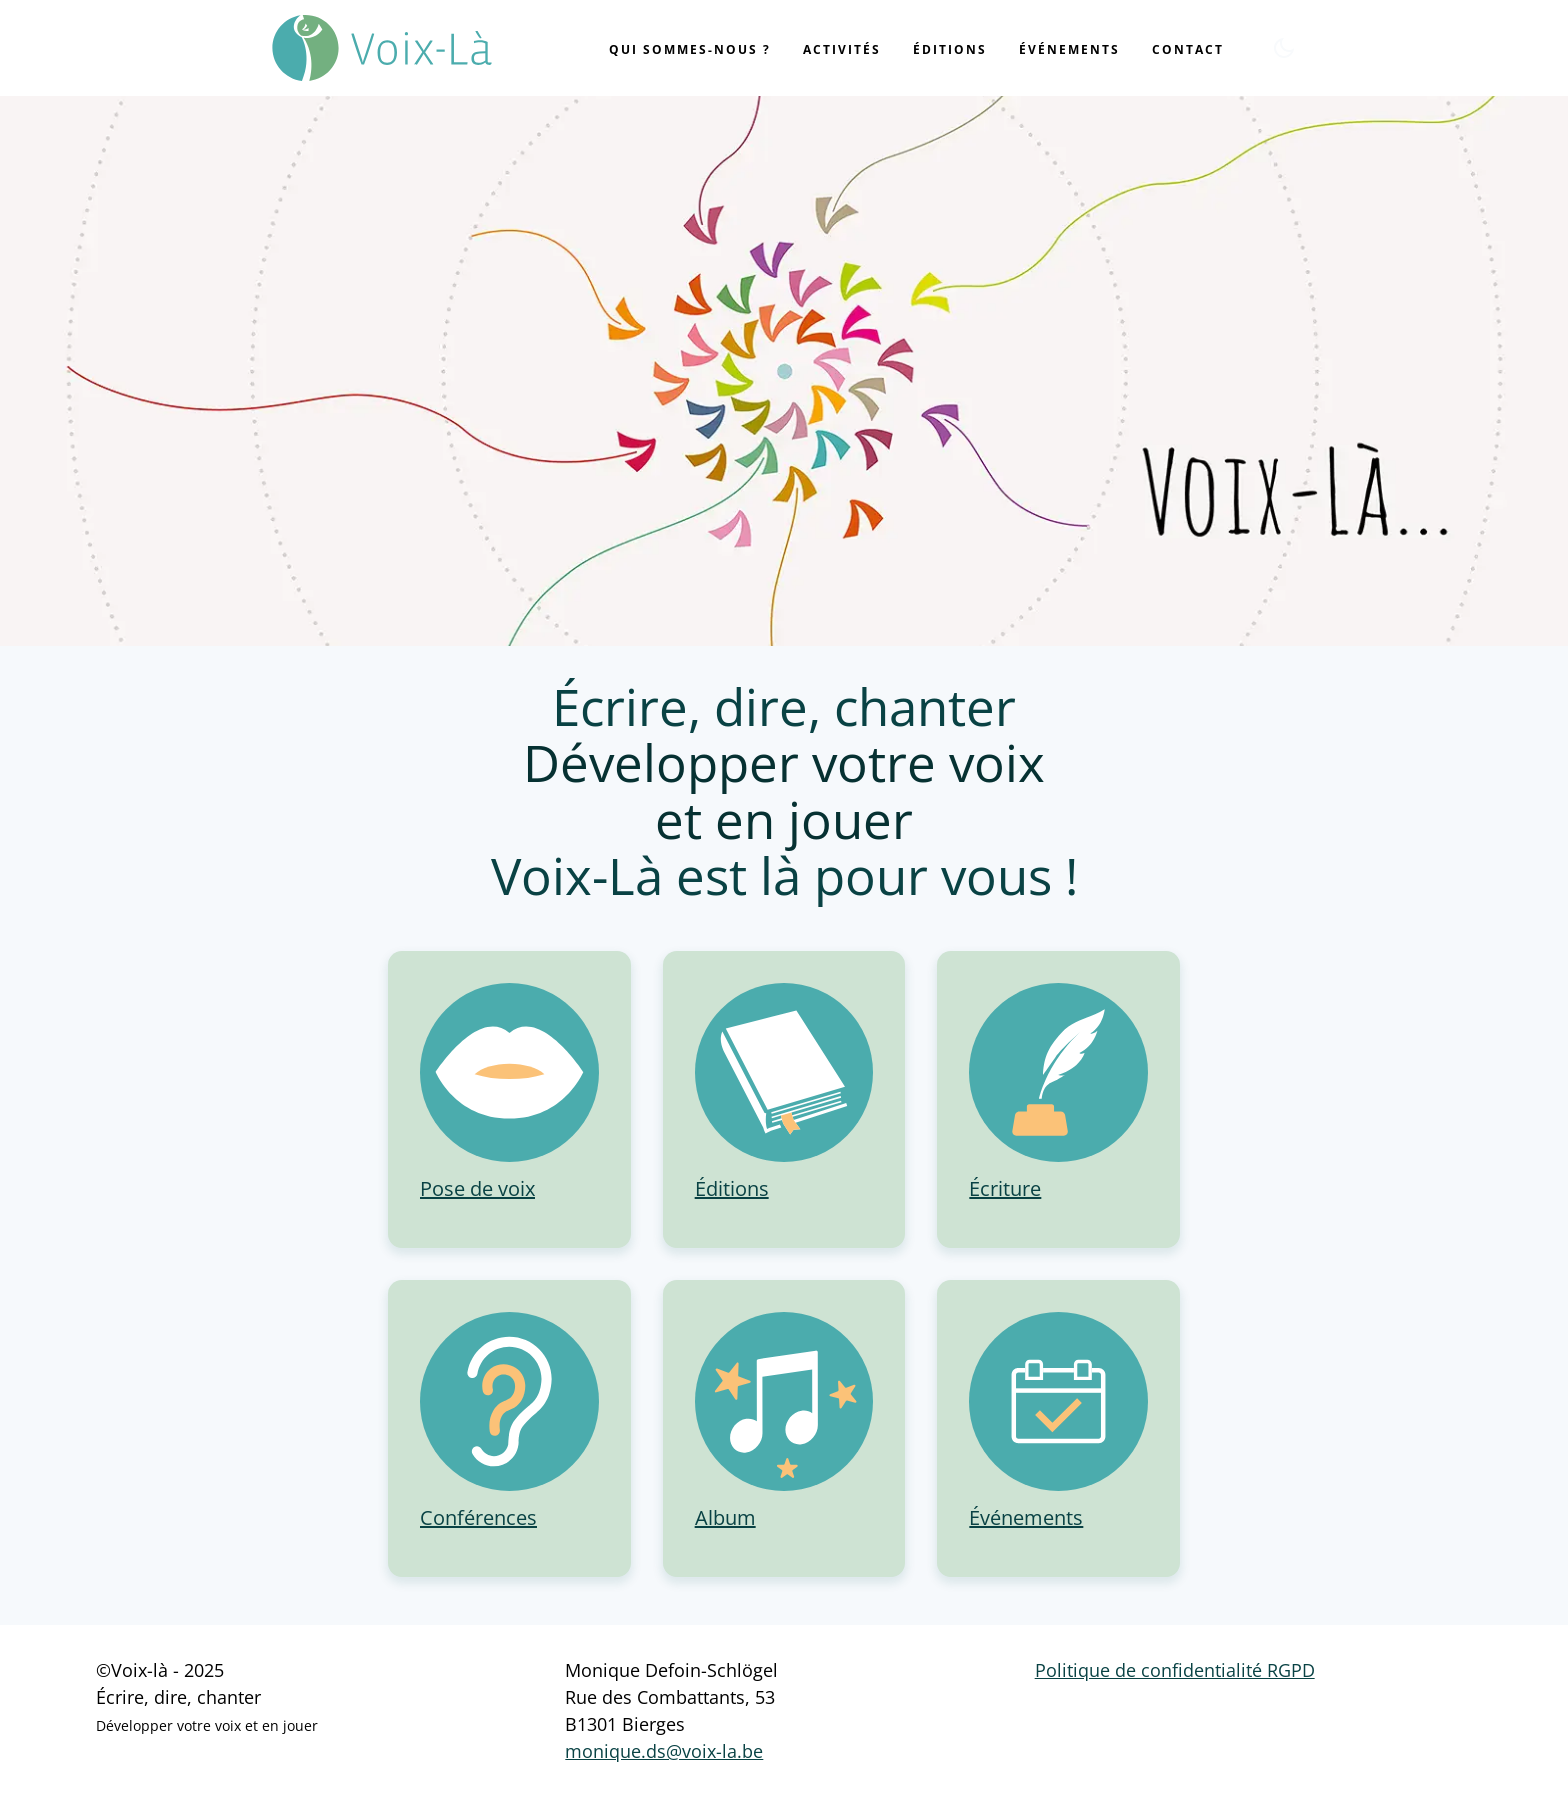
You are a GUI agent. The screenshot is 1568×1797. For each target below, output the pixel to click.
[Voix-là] (382, 48)
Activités (842, 49)
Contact (1188, 49)
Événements (1069, 49)
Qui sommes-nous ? (690, 49)
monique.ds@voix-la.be (664, 1751)
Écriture (1005, 1188)
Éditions (950, 49)
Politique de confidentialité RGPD (1175, 1670)
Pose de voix (477, 1188)
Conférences (478, 1517)
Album (725, 1517)
